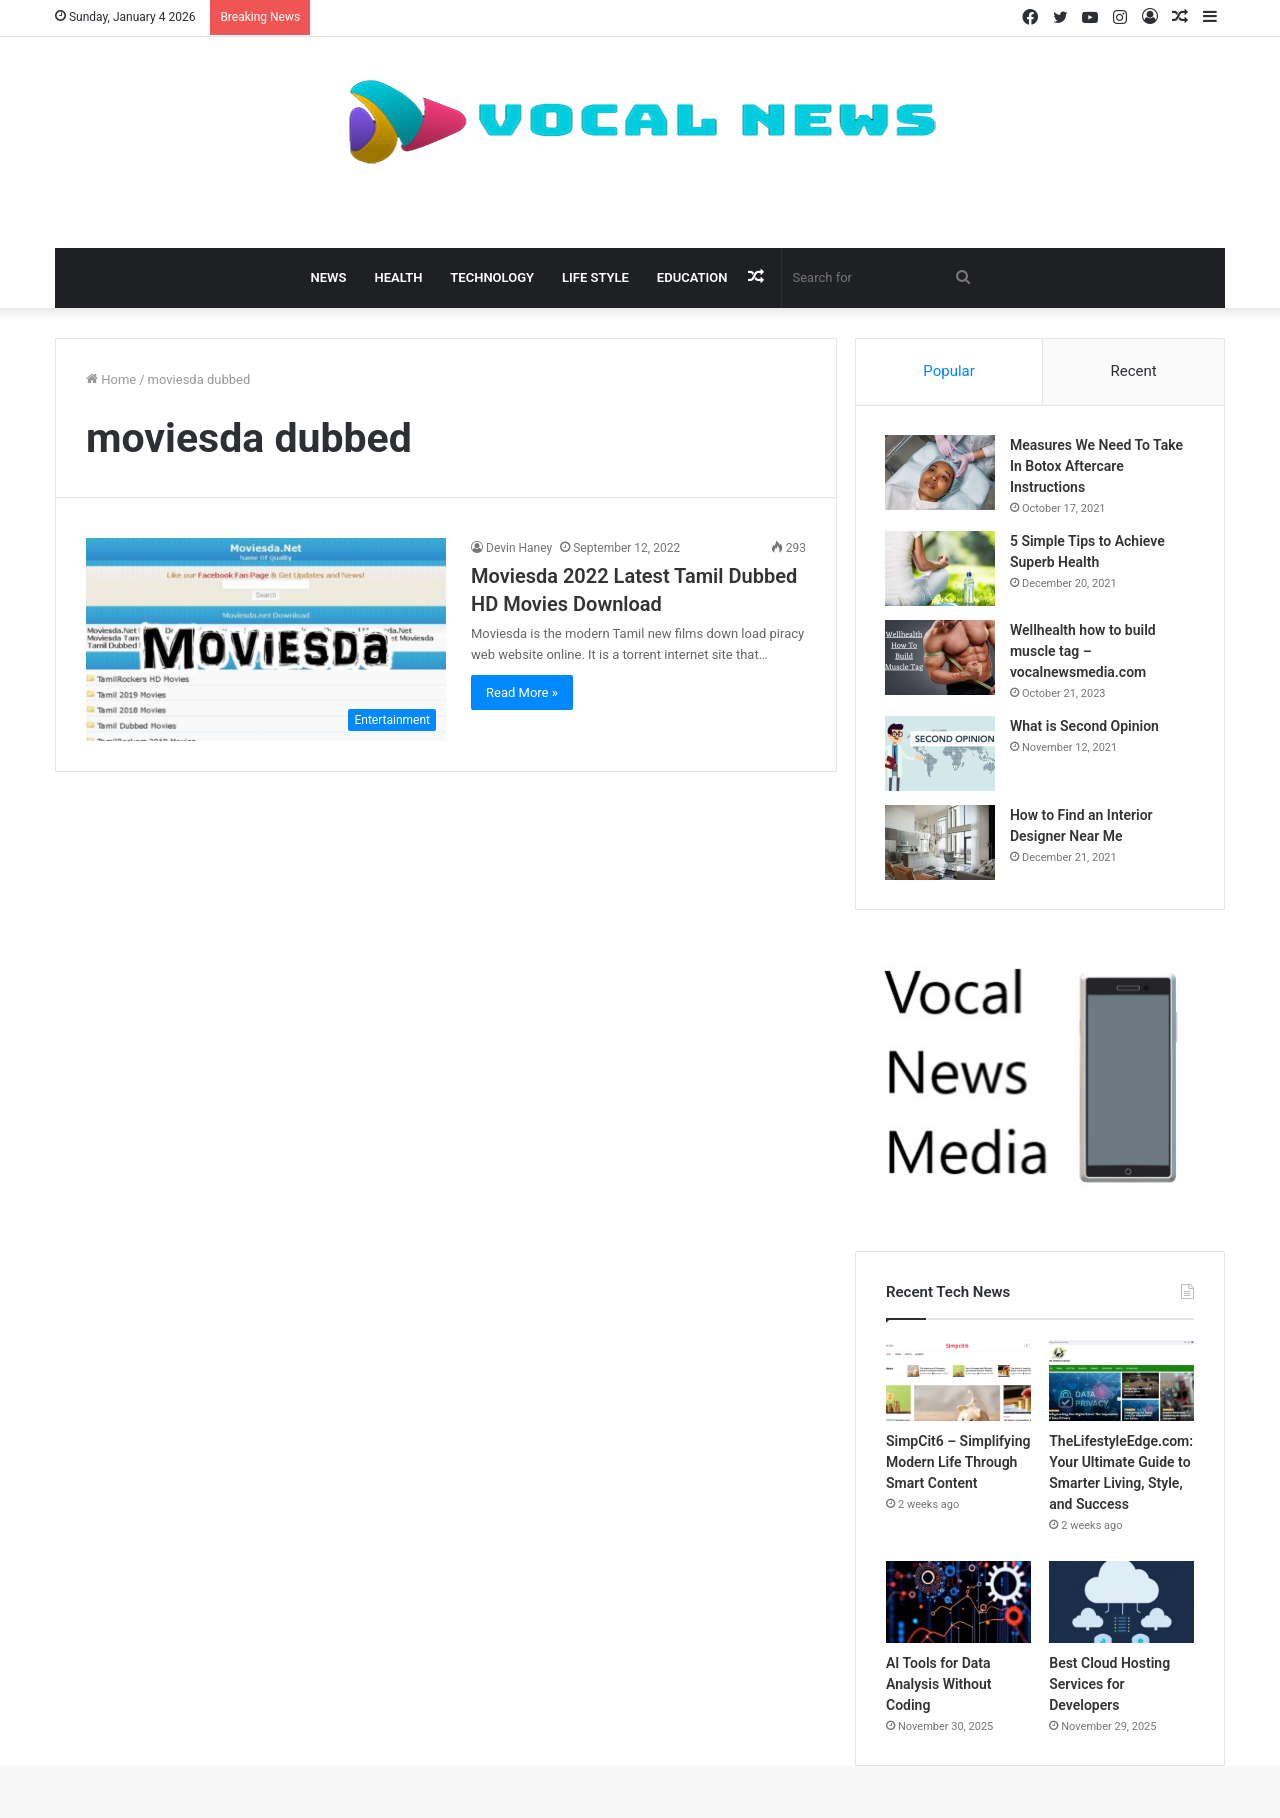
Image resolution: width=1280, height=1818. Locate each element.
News (329, 277)
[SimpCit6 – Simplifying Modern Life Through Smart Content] (958, 1383)
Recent (1133, 371)
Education (692, 277)
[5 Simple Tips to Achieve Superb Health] (941, 569)
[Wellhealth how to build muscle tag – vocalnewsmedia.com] (941, 658)
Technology (492, 277)
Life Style (595, 277)
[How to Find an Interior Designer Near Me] (941, 843)
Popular (949, 371)
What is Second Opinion (1085, 727)
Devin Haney (519, 548)
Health (398, 277)
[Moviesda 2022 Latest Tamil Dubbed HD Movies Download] (266, 639)
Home (111, 379)
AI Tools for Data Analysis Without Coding (939, 1686)
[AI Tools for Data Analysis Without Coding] (958, 1604)
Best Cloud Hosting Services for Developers (1109, 1686)
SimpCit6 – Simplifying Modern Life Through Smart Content (958, 1464)
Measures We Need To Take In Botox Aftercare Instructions (1097, 467)
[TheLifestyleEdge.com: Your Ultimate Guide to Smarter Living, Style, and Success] (1121, 1383)
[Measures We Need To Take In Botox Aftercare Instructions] (941, 473)
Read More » (522, 692)
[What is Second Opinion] (941, 754)
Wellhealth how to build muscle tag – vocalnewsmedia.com (1084, 652)
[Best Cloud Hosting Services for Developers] (1121, 1604)
